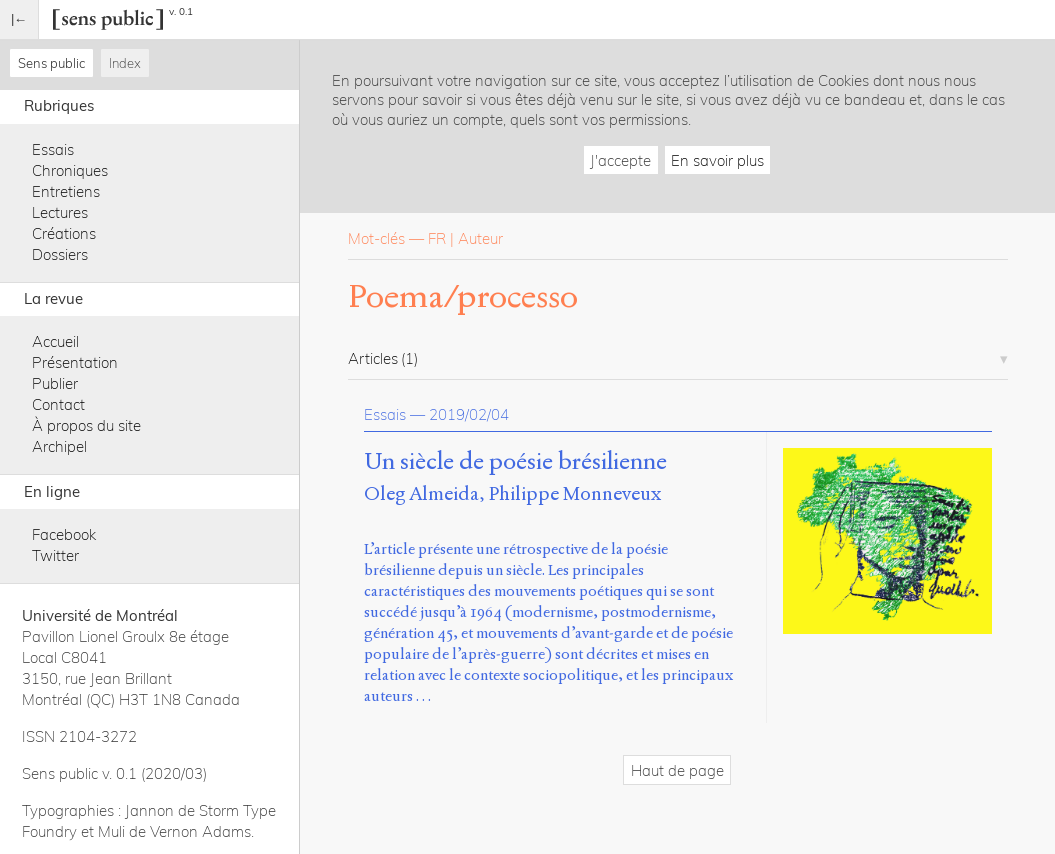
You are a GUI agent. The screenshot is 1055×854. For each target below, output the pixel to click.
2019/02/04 (469, 414)
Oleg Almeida (421, 493)
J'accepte (620, 160)
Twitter (55, 555)
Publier (55, 383)
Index (125, 63)
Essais (53, 149)
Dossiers (60, 254)
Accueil (55, 341)
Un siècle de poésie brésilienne (515, 462)
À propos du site (86, 425)
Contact (58, 404)
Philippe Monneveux (575, 493)
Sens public (51, 63)
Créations (64, 233)
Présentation (75, 362)
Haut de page (677, 770)
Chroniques (70, 170)
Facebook (64, 534)
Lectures (60, 212)
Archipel (59, 446)
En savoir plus (717, 160)
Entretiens (66, 191)
